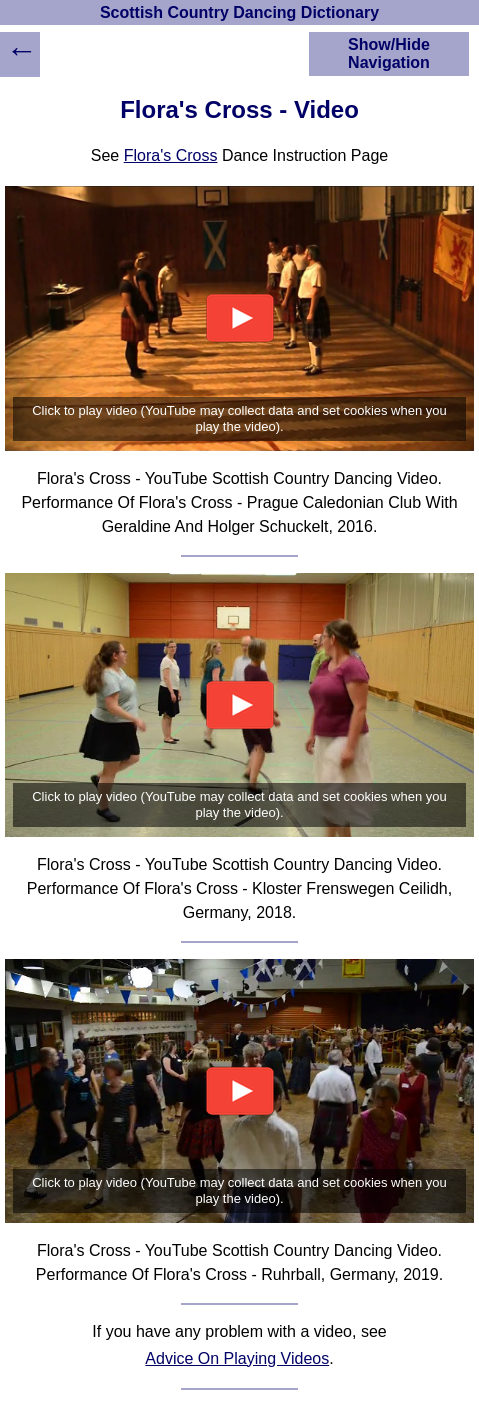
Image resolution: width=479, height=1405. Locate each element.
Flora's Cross (171, 155)
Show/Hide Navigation (389, 53)
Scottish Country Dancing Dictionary (239, 12)
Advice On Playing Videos (237, 1358)
